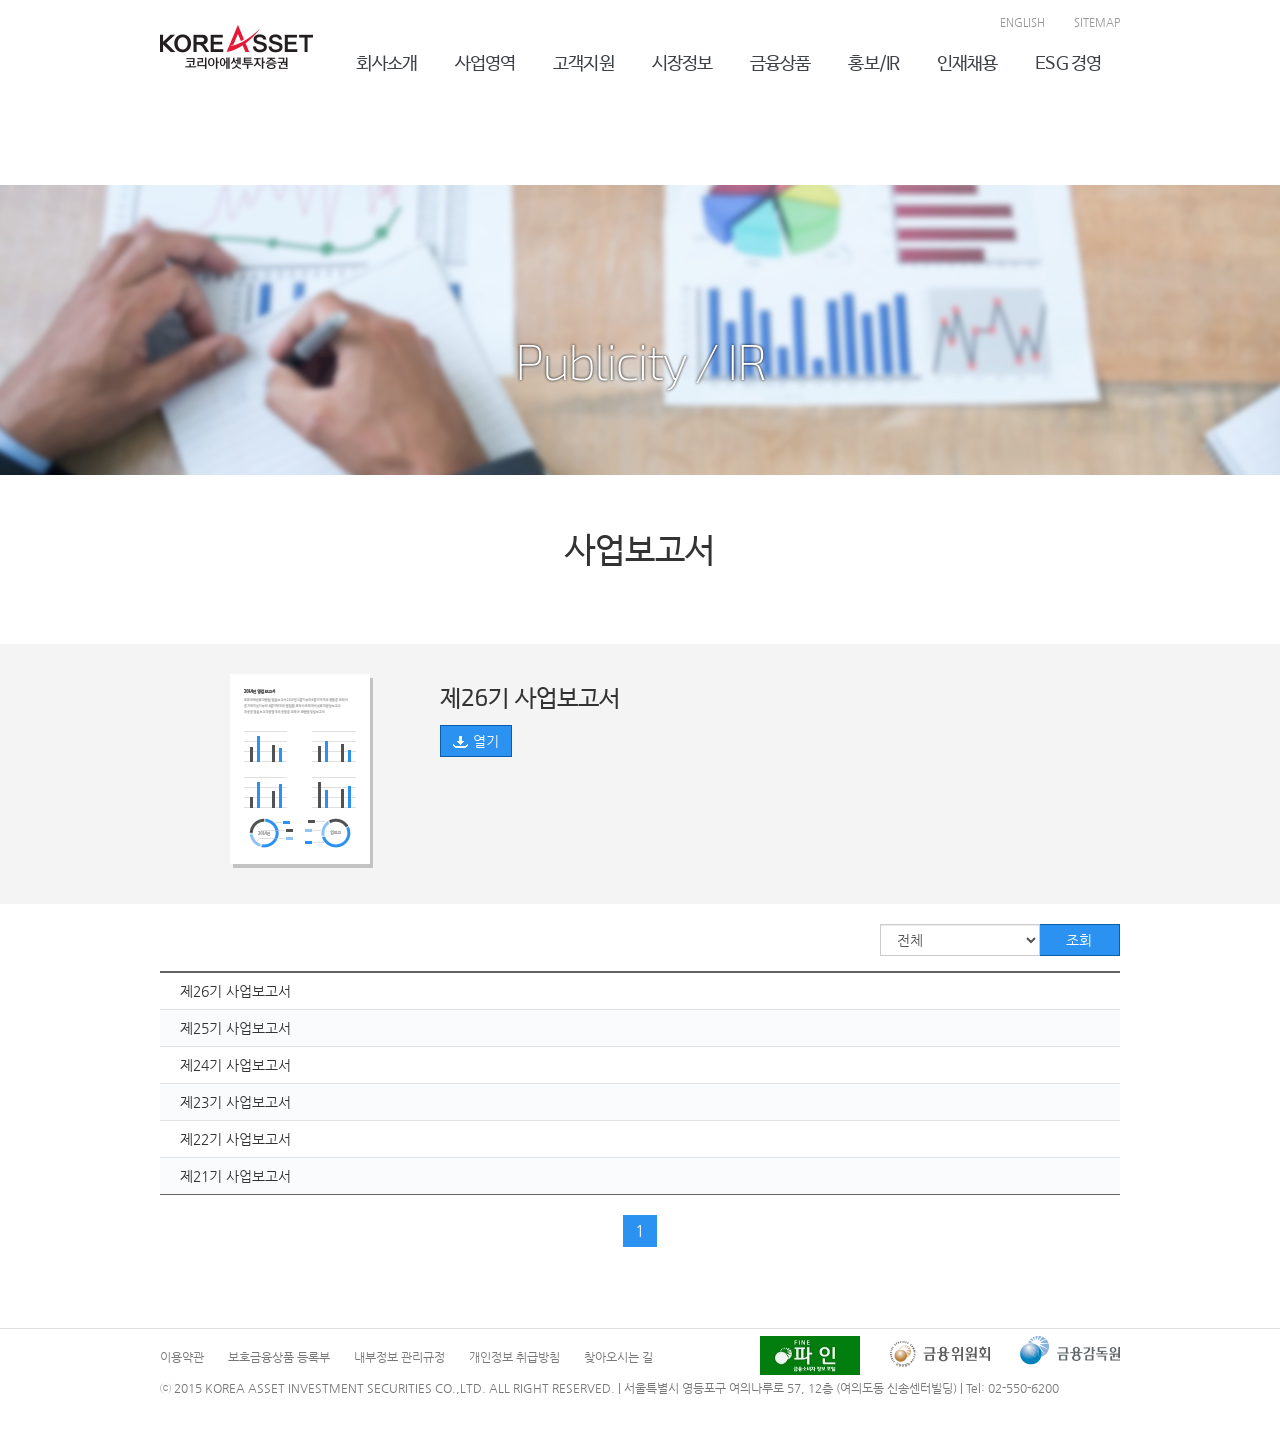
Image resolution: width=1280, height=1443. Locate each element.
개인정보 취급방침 (514, 1357)
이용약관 (182, 1357)
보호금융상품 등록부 (279, 1357)
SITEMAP (1097, 22)
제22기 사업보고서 (235, 1139)
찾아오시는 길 (618, 1357)
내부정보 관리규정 (399, 1357)
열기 (476, 741)
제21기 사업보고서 (235, 1176)
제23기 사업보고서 (235, 1102)
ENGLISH (1022, 22)
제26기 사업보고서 (235, 991)
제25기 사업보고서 (235, 1028)
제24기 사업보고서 (235, 1065)
